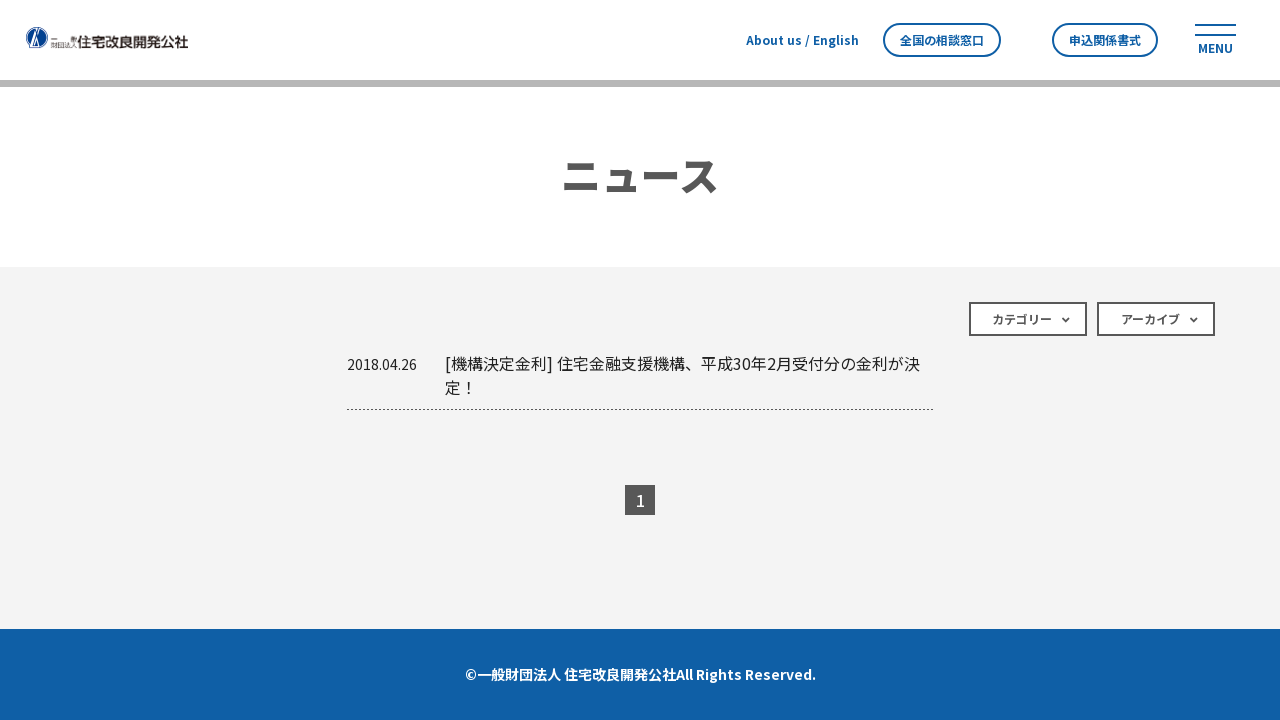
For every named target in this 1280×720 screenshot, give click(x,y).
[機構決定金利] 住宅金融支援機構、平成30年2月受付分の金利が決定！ (633, 375)
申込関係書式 (1105, 39)
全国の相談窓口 (942, 39)
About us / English (802, 39)
